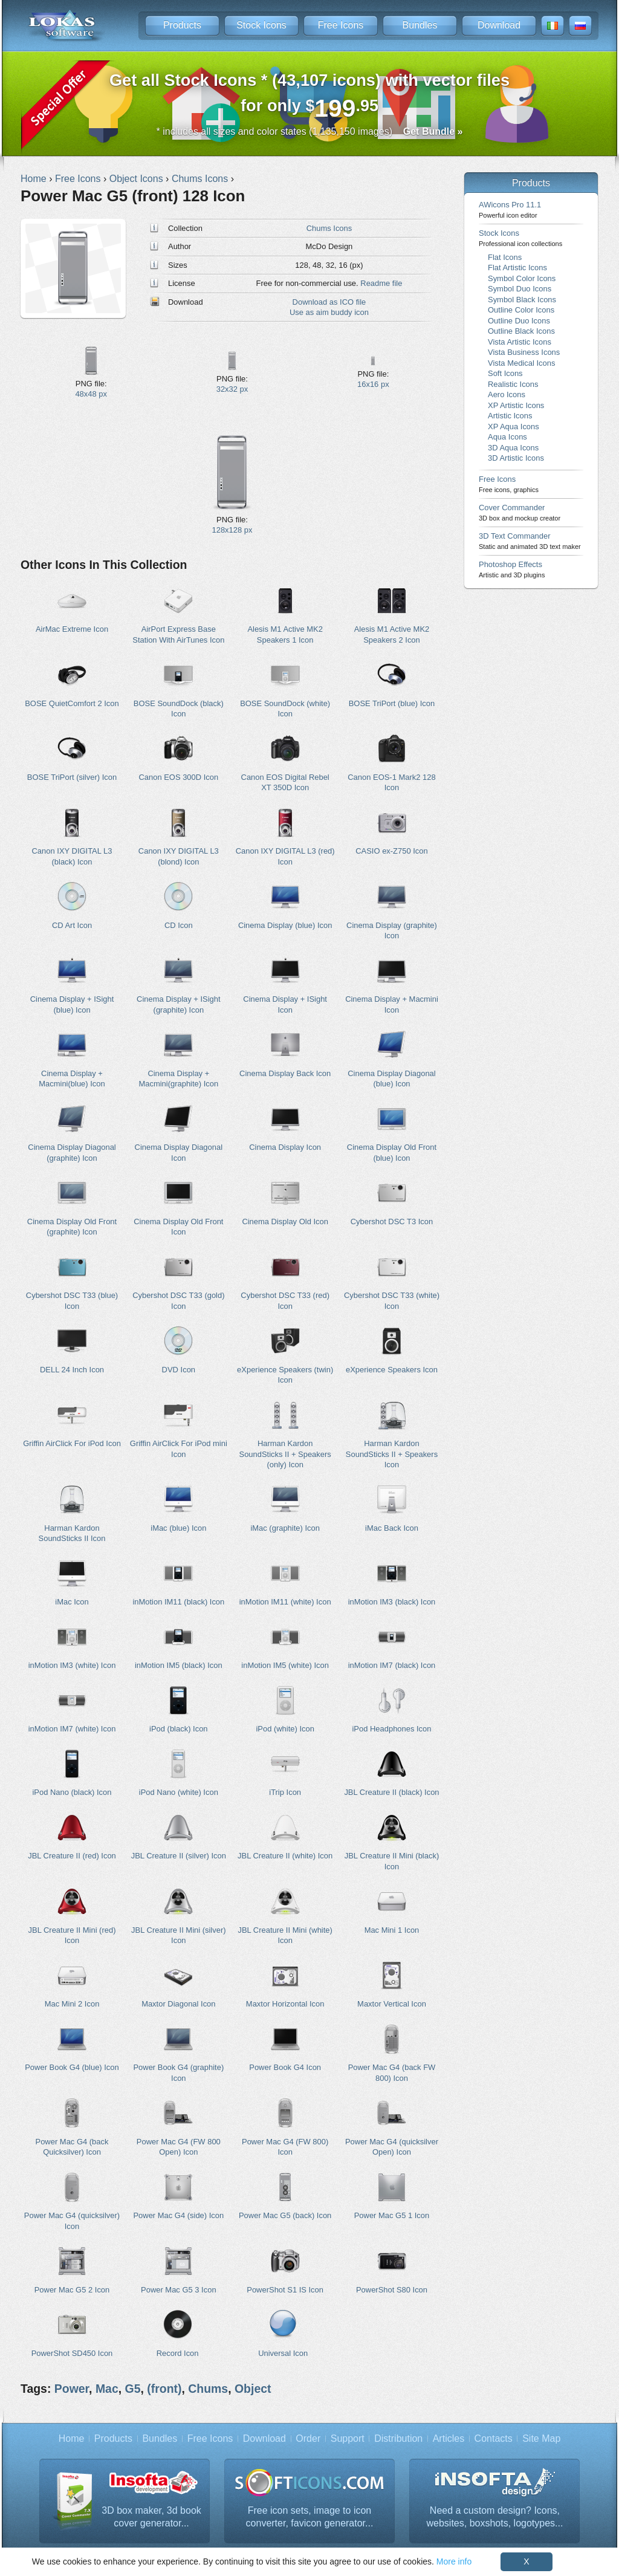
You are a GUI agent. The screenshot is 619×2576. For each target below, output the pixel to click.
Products (182, 25)
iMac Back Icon (391, 1528)
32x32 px (232, 389)
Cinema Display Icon (285, 1147)
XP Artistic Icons (516, 405)
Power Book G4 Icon (285, 2067)
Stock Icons (261, 25)
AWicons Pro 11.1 (510, 209)
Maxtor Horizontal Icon (285, 2003)
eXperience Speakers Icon (392, 1369)
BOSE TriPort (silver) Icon (72, 777)
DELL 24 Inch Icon (72, 1369)
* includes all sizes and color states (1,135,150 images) (310, 131)
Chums (208, 2388)
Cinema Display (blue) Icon (285, 925)
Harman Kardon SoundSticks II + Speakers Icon (392, 1454)
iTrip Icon (285, 1792)
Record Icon (178, 2353)
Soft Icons (505, 373)
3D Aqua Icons (513, 447)
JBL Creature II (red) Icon (72, 1855)
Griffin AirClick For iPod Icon (72, 1443)
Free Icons (341, 25)
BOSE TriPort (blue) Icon (392, 703)
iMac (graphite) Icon (284, 1528)
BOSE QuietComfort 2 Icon (72, 703)
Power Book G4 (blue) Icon (72, 2067)
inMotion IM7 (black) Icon (392, 1665)
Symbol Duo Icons (519, 288)
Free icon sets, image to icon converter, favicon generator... (310, 2517)
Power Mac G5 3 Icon (178, 2289)
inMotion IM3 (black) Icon (392, 1601)
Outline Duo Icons (519, 320)
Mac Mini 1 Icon (392, 1930)
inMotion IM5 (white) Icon (285, 1665)
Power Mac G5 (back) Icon (285, 2215)
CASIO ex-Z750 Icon (391, 850)
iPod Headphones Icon (391, 1728)
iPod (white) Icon (285, 1728)
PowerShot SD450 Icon (72, 2353)
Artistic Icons (510, 415)
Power (71, 2388)
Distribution (398, 2438)
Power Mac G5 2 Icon (72, 2289)
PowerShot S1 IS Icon (285, 2289)
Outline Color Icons (521, 309)
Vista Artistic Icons (519, 341)
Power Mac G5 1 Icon (392, 2215)
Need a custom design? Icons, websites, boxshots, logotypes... (495, 2517)
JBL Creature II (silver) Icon (178, 1855)
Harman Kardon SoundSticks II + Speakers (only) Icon (285, 1454)
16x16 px (373, 384)
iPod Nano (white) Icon (178, 1792)
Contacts (494, 2438)
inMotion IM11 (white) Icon (285, 1601)
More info (454, 2561)
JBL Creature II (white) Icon (285, 1855)
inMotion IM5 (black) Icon (178, 1665)
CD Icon (178, 925)
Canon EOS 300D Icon (178, 777)
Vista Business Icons (524, 352)
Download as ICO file (329, 302)
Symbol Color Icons (522, 278)
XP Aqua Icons (513, 426)
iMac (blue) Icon (178, 1528)
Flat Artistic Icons (517, 267)
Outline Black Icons (521, 331)
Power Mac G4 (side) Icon (178, 2215)
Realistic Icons (513, 384)
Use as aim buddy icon (329, 312)
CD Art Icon (72, 925)
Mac (107, 2388)
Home (72, 2438)
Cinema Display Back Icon (285, 1073)
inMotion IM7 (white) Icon (72, 1728)
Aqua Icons (507, 436)
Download (499, 25)
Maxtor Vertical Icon (391, 2003)
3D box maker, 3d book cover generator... (151, 2517)
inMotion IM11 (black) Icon (178, 1601)
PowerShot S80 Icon (391, 2289)
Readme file (381, 283)
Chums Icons (329, 228)
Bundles (420, 25)
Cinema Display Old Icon (285, 1221)
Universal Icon (283, 2353)
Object (253, 2388)
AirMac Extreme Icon (72, 629)
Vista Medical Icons (521, 363)
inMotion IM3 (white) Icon (72, 1665)
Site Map (541, 2438)
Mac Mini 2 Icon (72, 2003)
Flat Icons (505, 257)
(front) (164, 2388)
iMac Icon (71, 1601)
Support (348, 2438)
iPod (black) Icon (178, 1728)
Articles (448, 2438)
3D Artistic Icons (516, 457)
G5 (133, 2388)
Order (308, 2438)
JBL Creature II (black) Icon (391, 1792)
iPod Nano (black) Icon (71, 1792)
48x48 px (91, 393)
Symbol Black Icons (522, 299)
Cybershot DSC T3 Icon (392, 1221)
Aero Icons (506, 394)
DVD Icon (178, 1369)
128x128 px (232, 529)
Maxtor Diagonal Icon (178, 2003)
